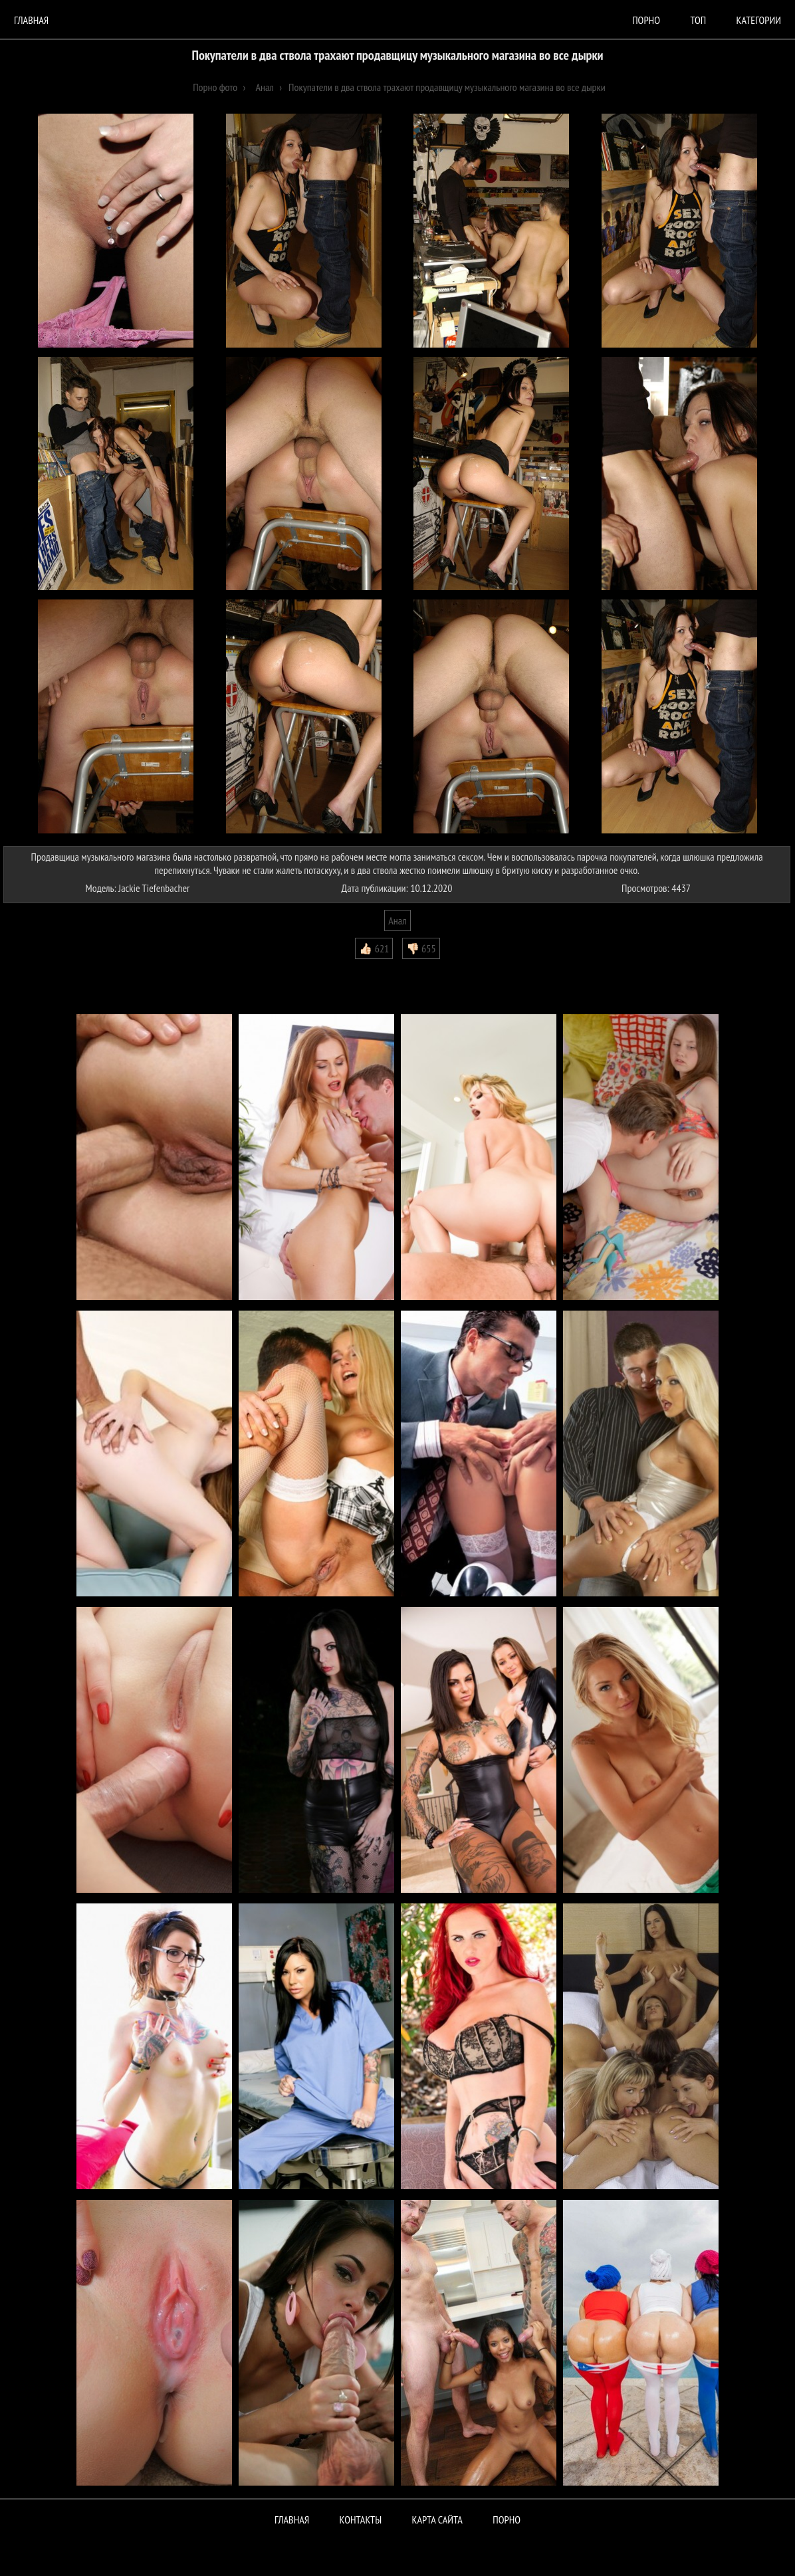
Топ (698, 20)
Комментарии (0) (42, 969)
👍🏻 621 (374, 948)
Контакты (361, 2519)
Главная (31, 20)
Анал (397, 920)
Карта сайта (437, 2519)
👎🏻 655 (421, 948)
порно (646, 20)
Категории (759, 20)
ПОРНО (506, 2519)
